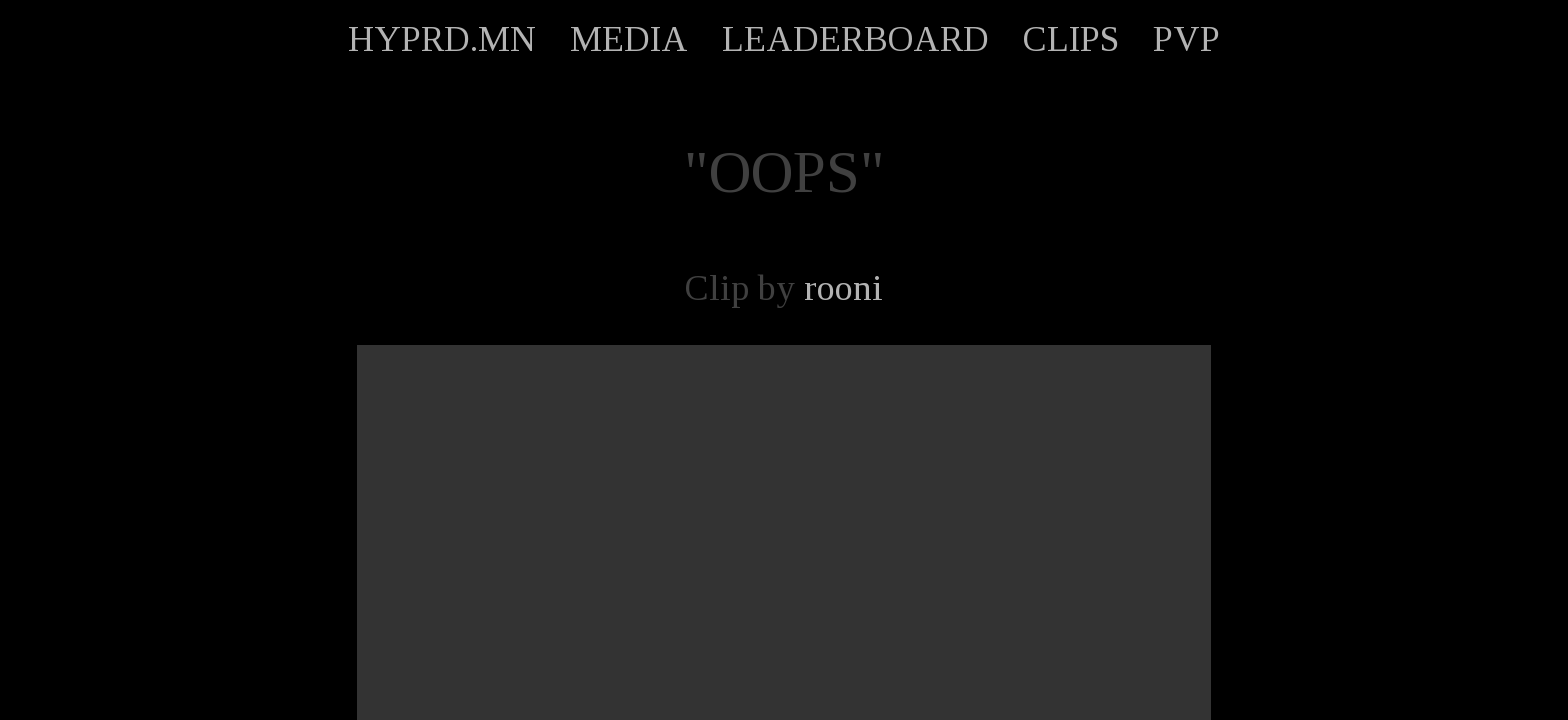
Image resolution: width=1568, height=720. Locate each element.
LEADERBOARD (855, 39)
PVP (1186, 39)
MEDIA (629, 39)
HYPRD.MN (442, 39)
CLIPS (1071, 39)
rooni (843, 288)
